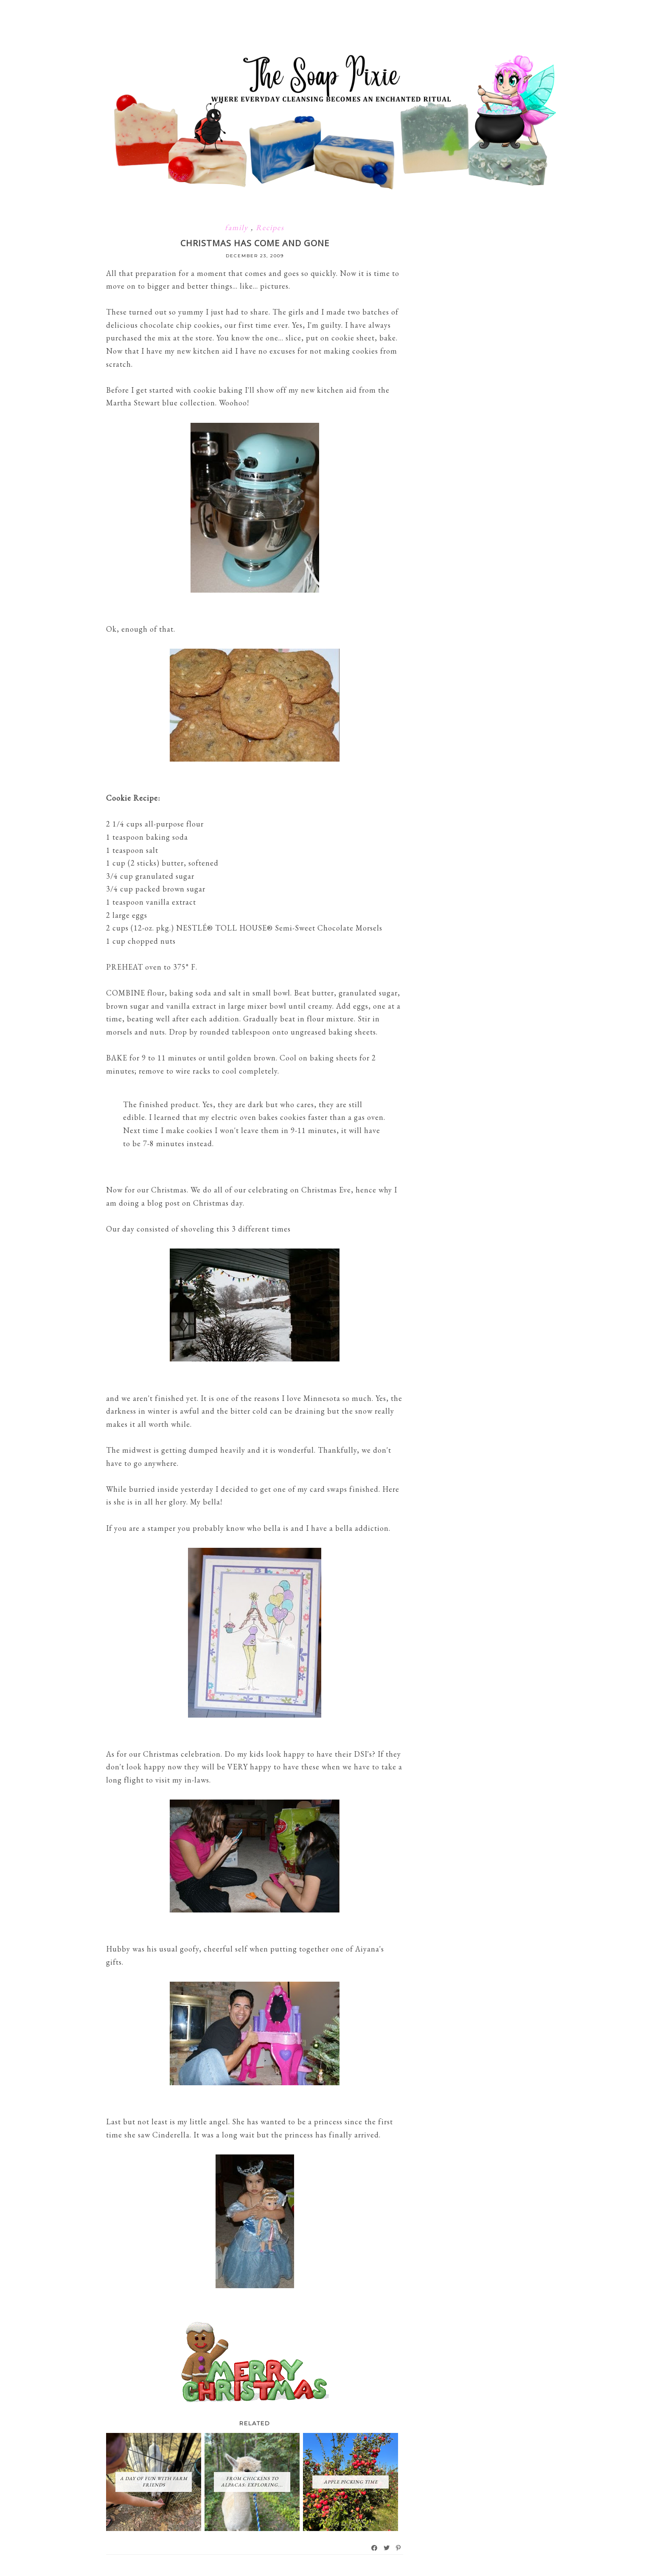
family (238, 227)
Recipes (270, 227)
